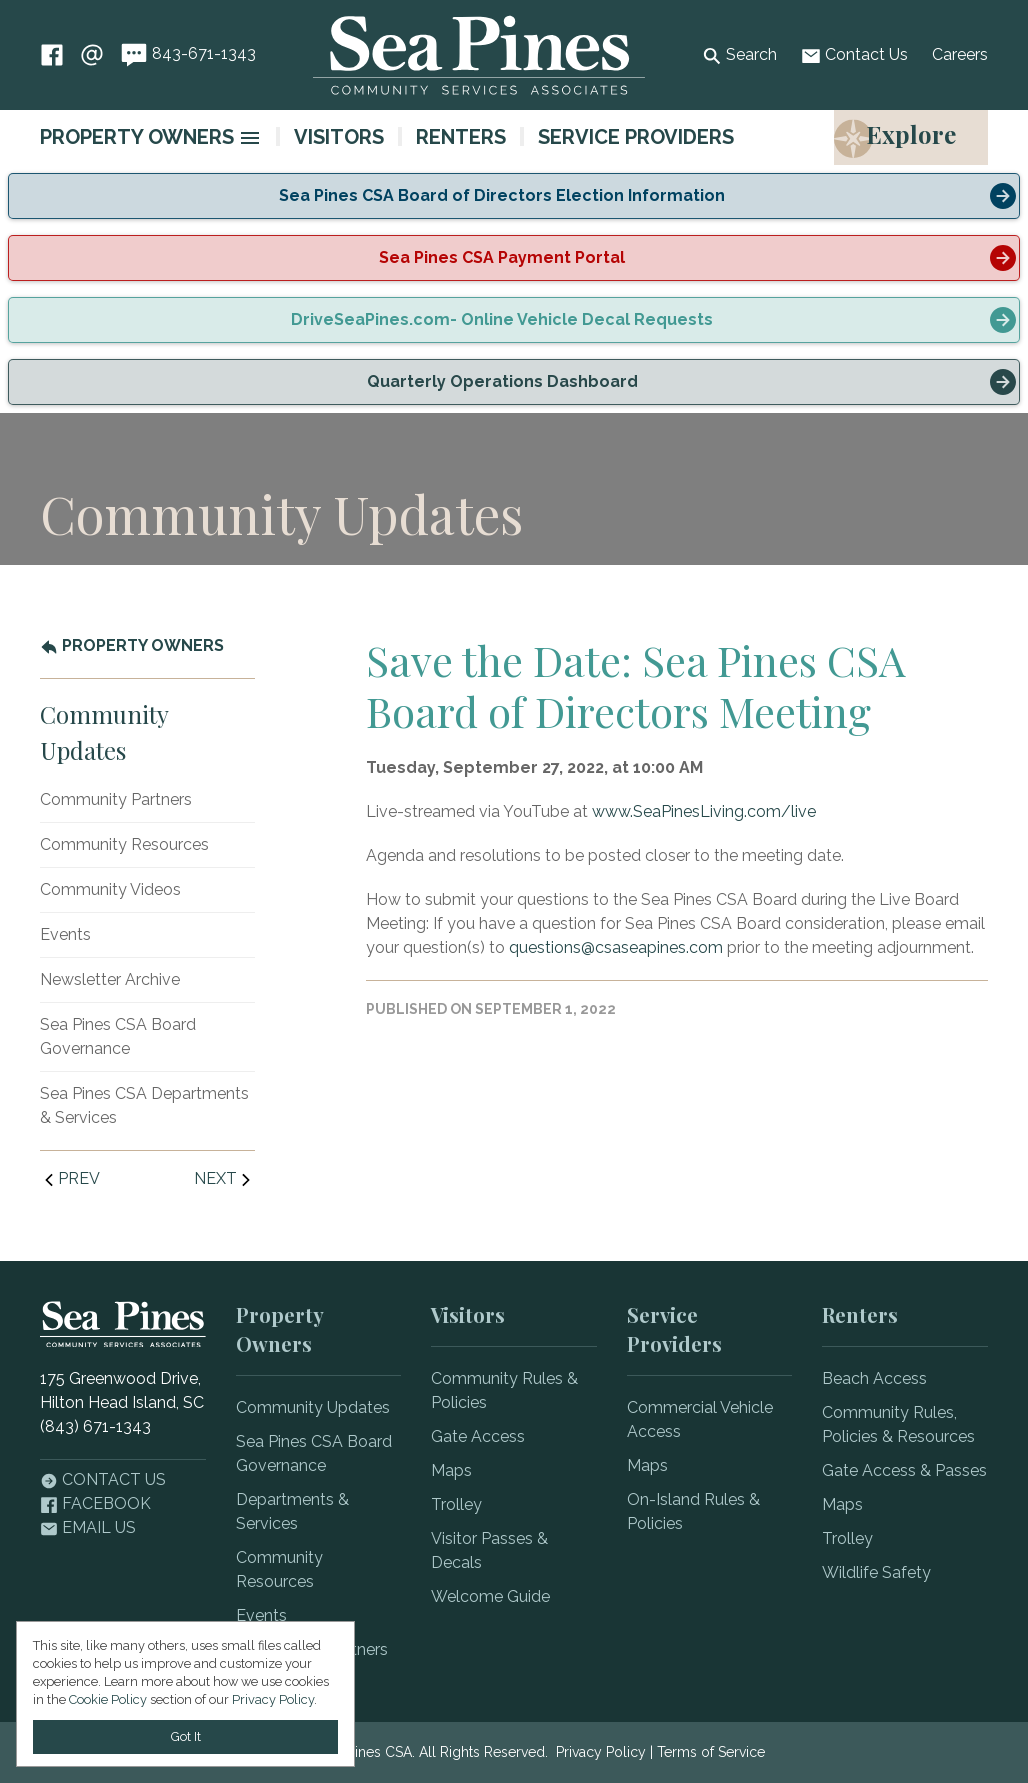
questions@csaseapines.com (616, 947)
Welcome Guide (490, 1596)
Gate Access (478, 1436)
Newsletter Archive (110, 979)
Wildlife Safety (876, 1572)
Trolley (456, 1504)
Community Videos (110, 889)
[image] (250, 138)
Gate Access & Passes (904, 1470)
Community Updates (313, 1407)
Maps (451, 1470)
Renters (461, 137)
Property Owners (137, 137)
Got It (186, 1736)
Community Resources (124, 844)
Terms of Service (711, 1752)
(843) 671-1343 (95, 1426)
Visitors (339, 137)
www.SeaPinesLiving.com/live (704, 811)
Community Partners (116, 799)
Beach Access (874, 1378)
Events (65, 934)
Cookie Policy (108, 1699)
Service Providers (636, 137)
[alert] (514, 196)
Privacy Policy (601, 1752)
